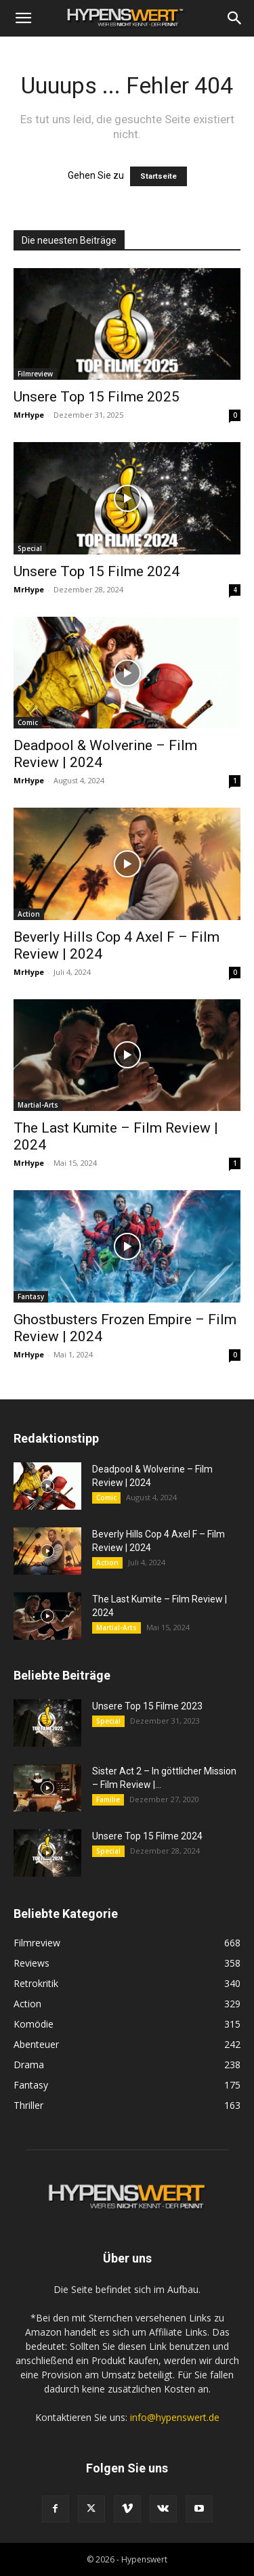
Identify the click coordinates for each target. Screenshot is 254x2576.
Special (30, 548)
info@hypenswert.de (174, 2417)
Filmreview (35, 373)
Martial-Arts (38, 1105)
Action (29, 914)
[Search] (235, 18)
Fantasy (31, 1296)
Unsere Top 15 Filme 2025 (96, 397)
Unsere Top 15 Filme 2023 (147, 1706)
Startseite (158, 176)
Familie (108, 1799)
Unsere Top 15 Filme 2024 (96, 571)
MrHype (29, 415)
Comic (28, 722)
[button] (23, 18)
